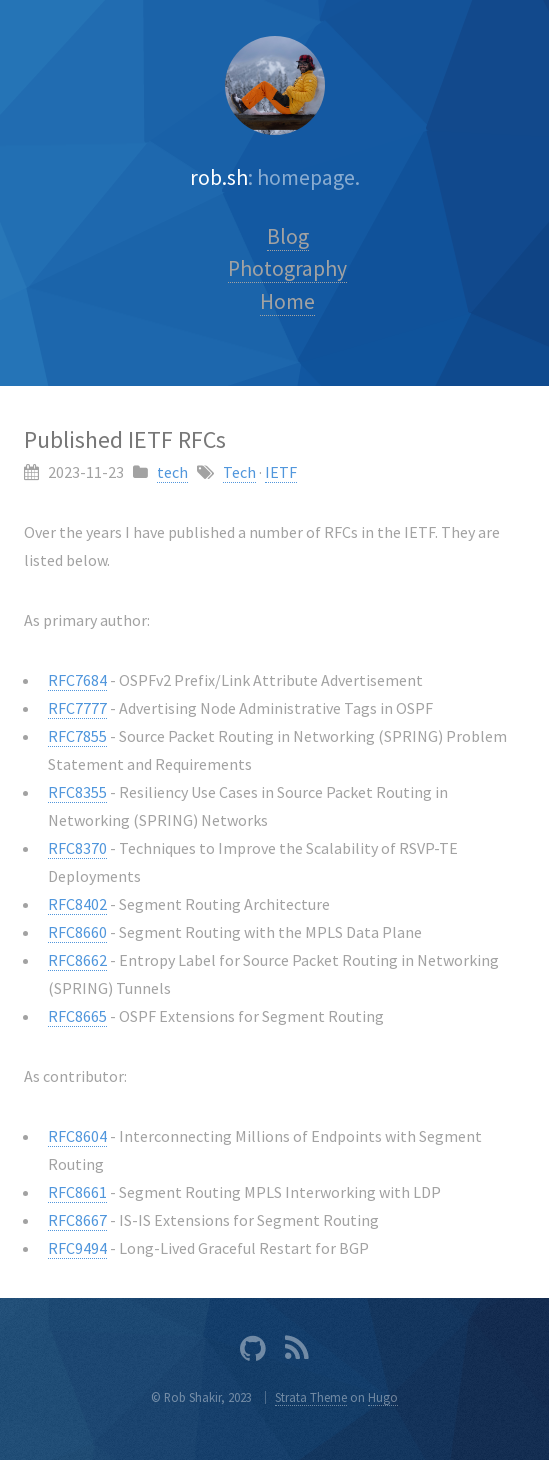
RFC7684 (77, 680)
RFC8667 (77, 1220)
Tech (239, 472)
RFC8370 (77, 848)
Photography (287, 268)
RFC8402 (77, 904)
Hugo (383, 1397)
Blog (288, 236)
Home (287, 301)
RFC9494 (77, 1248)
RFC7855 (77, 736)
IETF (281, 472)
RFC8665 (77, 1016)
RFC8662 (77, 960)
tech (172, 472)
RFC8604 (77, 1136)
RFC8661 (77, 1192)
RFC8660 (77, 932)
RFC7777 (77, 708)
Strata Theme (311, 1397)
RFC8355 (77, 792)
